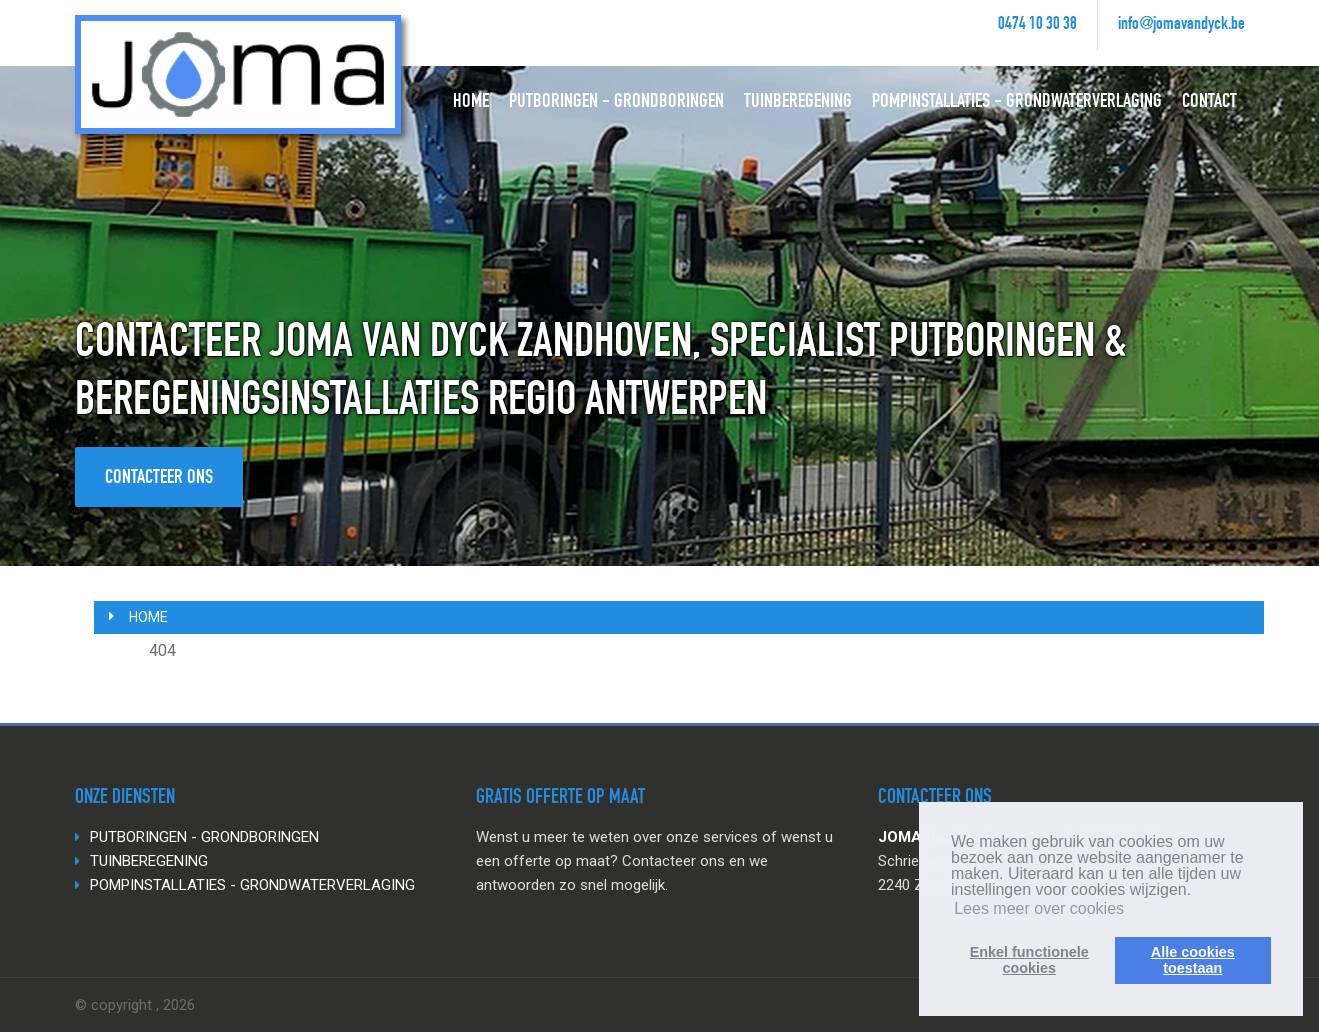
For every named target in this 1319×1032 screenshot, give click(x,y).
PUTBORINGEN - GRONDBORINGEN (616, 103)
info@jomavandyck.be (1181, 25)
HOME (471, 103)
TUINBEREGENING (798, 103)
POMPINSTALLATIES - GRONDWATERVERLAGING (1017, 103)
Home (148, 617)
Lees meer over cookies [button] (1039, 908)
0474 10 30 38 (1037, 25)
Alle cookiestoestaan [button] (1193, 960)
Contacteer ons (159, 479)
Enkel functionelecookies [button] (1029, 960)
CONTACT (1209, 103)
